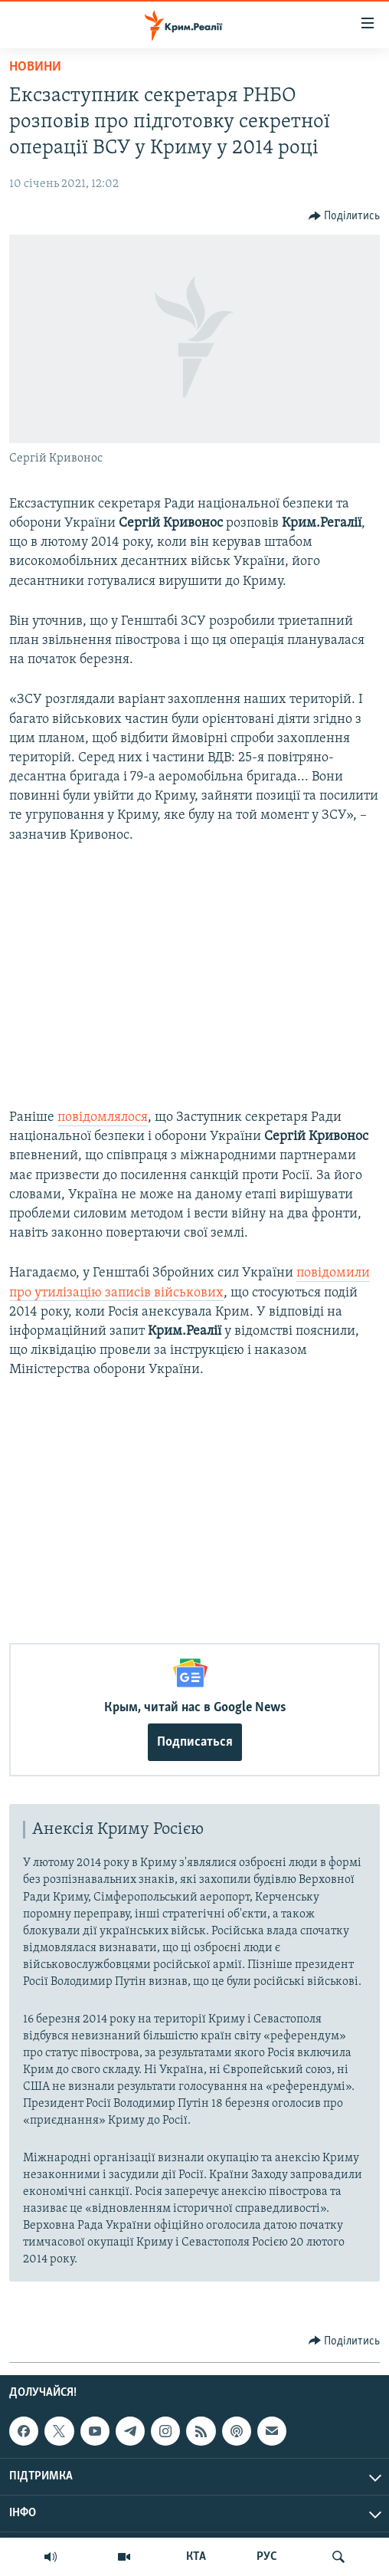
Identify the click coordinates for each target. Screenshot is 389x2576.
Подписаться (195, 1742)
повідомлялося (102, 1117)
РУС (267, 2557)
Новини (35, 67)
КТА (196, 2557)
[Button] (345, 216)
